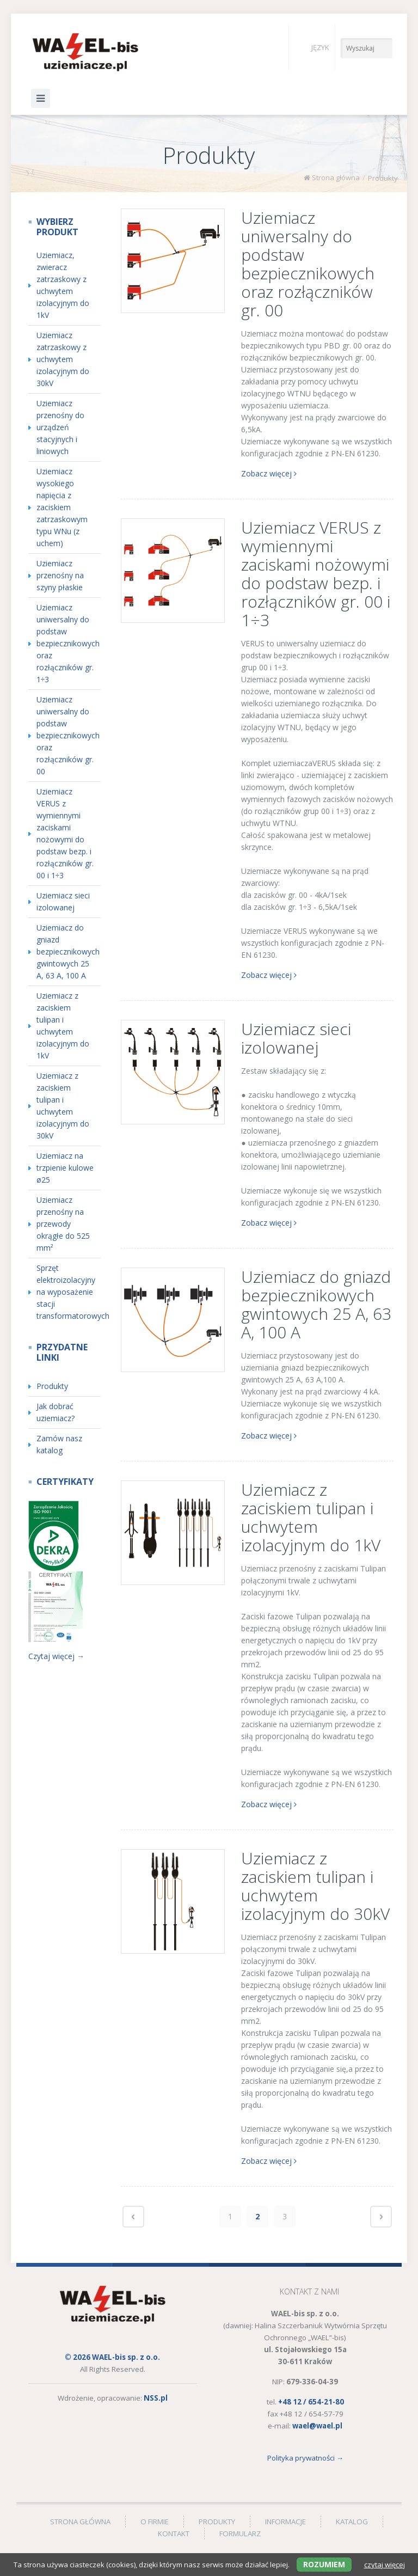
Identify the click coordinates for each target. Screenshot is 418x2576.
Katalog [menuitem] (352, 2521)
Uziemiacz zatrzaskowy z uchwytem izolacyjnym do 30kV (62, 359)
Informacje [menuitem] (285, 2521)
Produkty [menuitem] (52, 1386)
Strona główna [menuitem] (80, 2521)
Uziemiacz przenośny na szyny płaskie (60, 575)
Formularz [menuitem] (240, 2533)
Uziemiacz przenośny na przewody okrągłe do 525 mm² (63, 1224)
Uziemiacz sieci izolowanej (296, 1038)
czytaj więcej (384, 2564)
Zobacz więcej (269, 473)
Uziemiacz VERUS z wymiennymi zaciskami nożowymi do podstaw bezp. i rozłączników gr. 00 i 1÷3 (315, 573)
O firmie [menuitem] (154, 2521)
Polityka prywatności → (305, 2458)
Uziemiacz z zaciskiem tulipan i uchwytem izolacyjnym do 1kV (310, 1517)
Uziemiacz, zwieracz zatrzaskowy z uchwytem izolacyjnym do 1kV (62, 285)
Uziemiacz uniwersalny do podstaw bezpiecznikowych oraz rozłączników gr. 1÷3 (68, 643)
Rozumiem (324, 2564)
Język (311, 47)
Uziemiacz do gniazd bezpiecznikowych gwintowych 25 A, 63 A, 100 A (316, 1304)
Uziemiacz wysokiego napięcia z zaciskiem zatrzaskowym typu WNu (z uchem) (62, 507)
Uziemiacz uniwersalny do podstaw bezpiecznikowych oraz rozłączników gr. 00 (307, 263)
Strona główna (336, 177)
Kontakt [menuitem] (173, 2533)
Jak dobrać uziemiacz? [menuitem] (55, 1412)
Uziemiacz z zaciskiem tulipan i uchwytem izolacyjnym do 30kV (315, 1886)
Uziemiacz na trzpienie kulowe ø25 (65, 1168)
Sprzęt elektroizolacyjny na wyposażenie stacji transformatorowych (68, 1292)
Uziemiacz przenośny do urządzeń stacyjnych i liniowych (60, 427)
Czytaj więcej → (56, 1656)
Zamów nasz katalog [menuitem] (59, 1444)
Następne (381, 2217)
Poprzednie (133, 2217)
